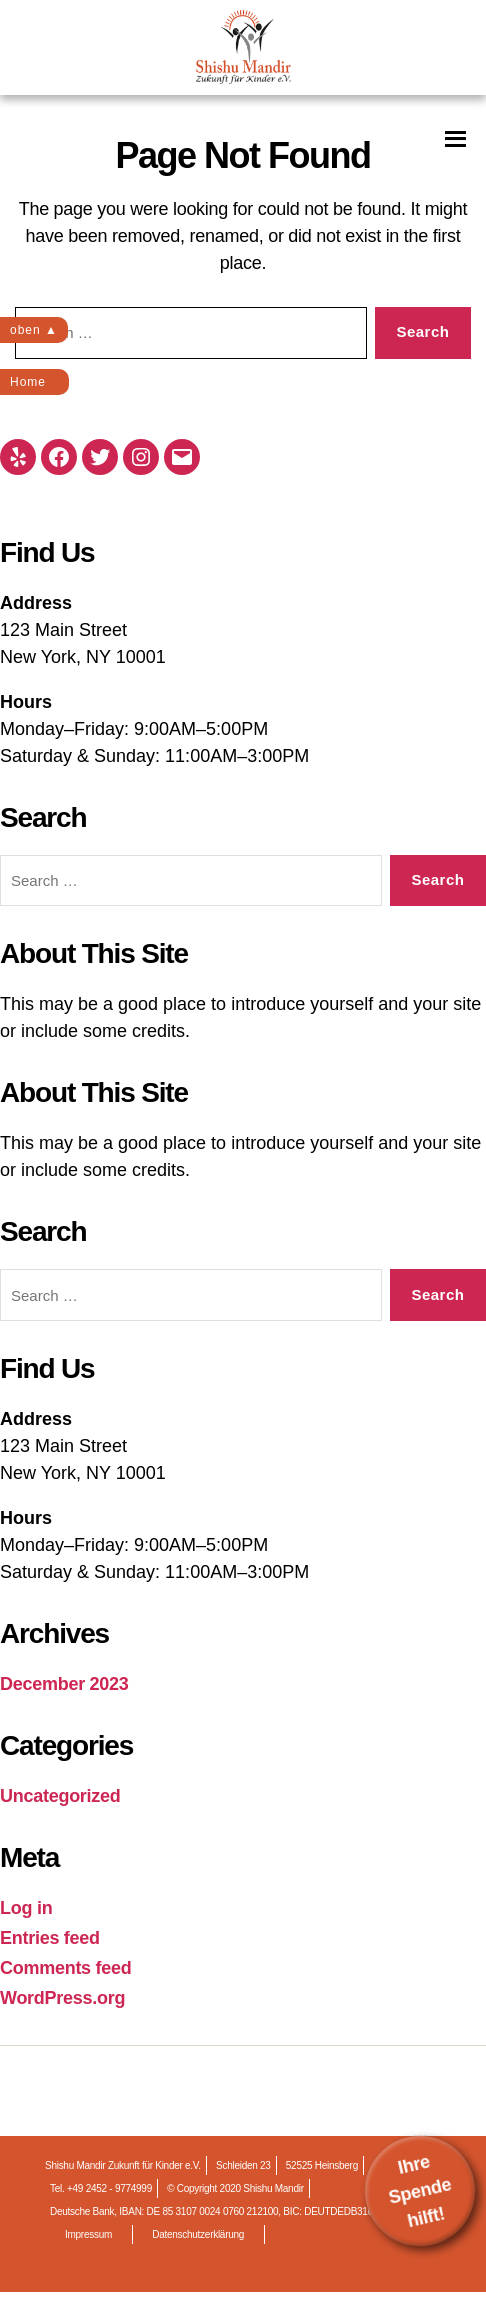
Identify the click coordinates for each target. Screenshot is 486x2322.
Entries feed (50, 1938)
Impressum (88, 2234)
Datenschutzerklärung (198, 2234)
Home (28, 382)
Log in (26, 1908)
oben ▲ (34, 330)
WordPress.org (62, 1998)
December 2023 (64, 1684)
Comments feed (66, 1968)
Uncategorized (60, 1796)
